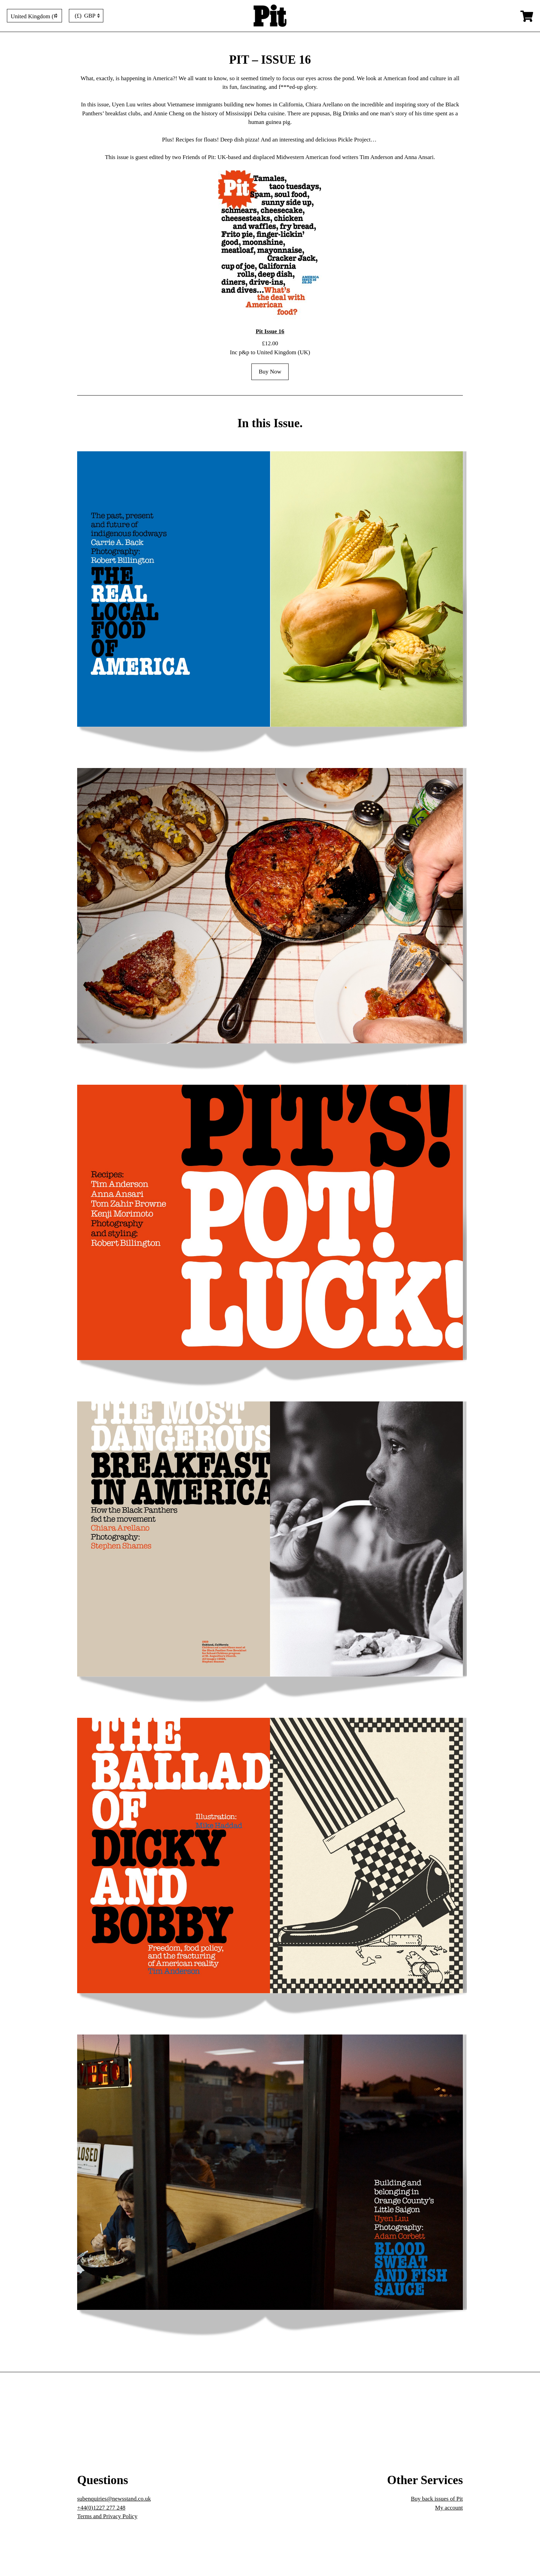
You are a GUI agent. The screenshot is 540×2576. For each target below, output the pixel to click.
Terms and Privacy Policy (107, 2516)
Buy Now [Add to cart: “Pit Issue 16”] (270, 371)
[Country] (34, 15)
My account (449, 2507)
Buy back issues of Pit (437, 2498)
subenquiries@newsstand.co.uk (114, 2498)
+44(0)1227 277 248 (101, 2507)
